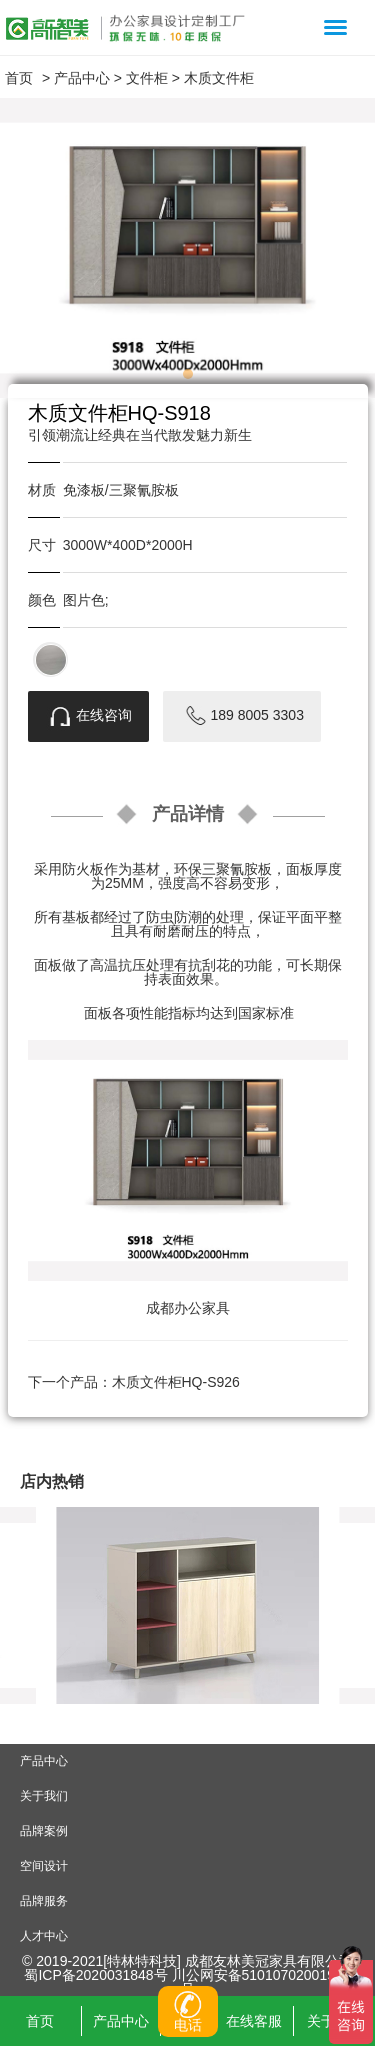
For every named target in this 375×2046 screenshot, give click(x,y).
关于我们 (44, 1796)
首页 (19, 78)
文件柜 (147, 78)
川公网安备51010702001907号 (261, 1982)
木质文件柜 (219, 78)
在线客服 (254, 2021)
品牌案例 (44, 1831)
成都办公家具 (188, 1308)
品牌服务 (44, 1901)
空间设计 (44, 1866)
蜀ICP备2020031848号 (97, 1975)
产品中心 (82, 78)
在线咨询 (88, 716)
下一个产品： (134, 1382)
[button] (188, 374)
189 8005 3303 (242, 716)
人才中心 (44, 1936)
